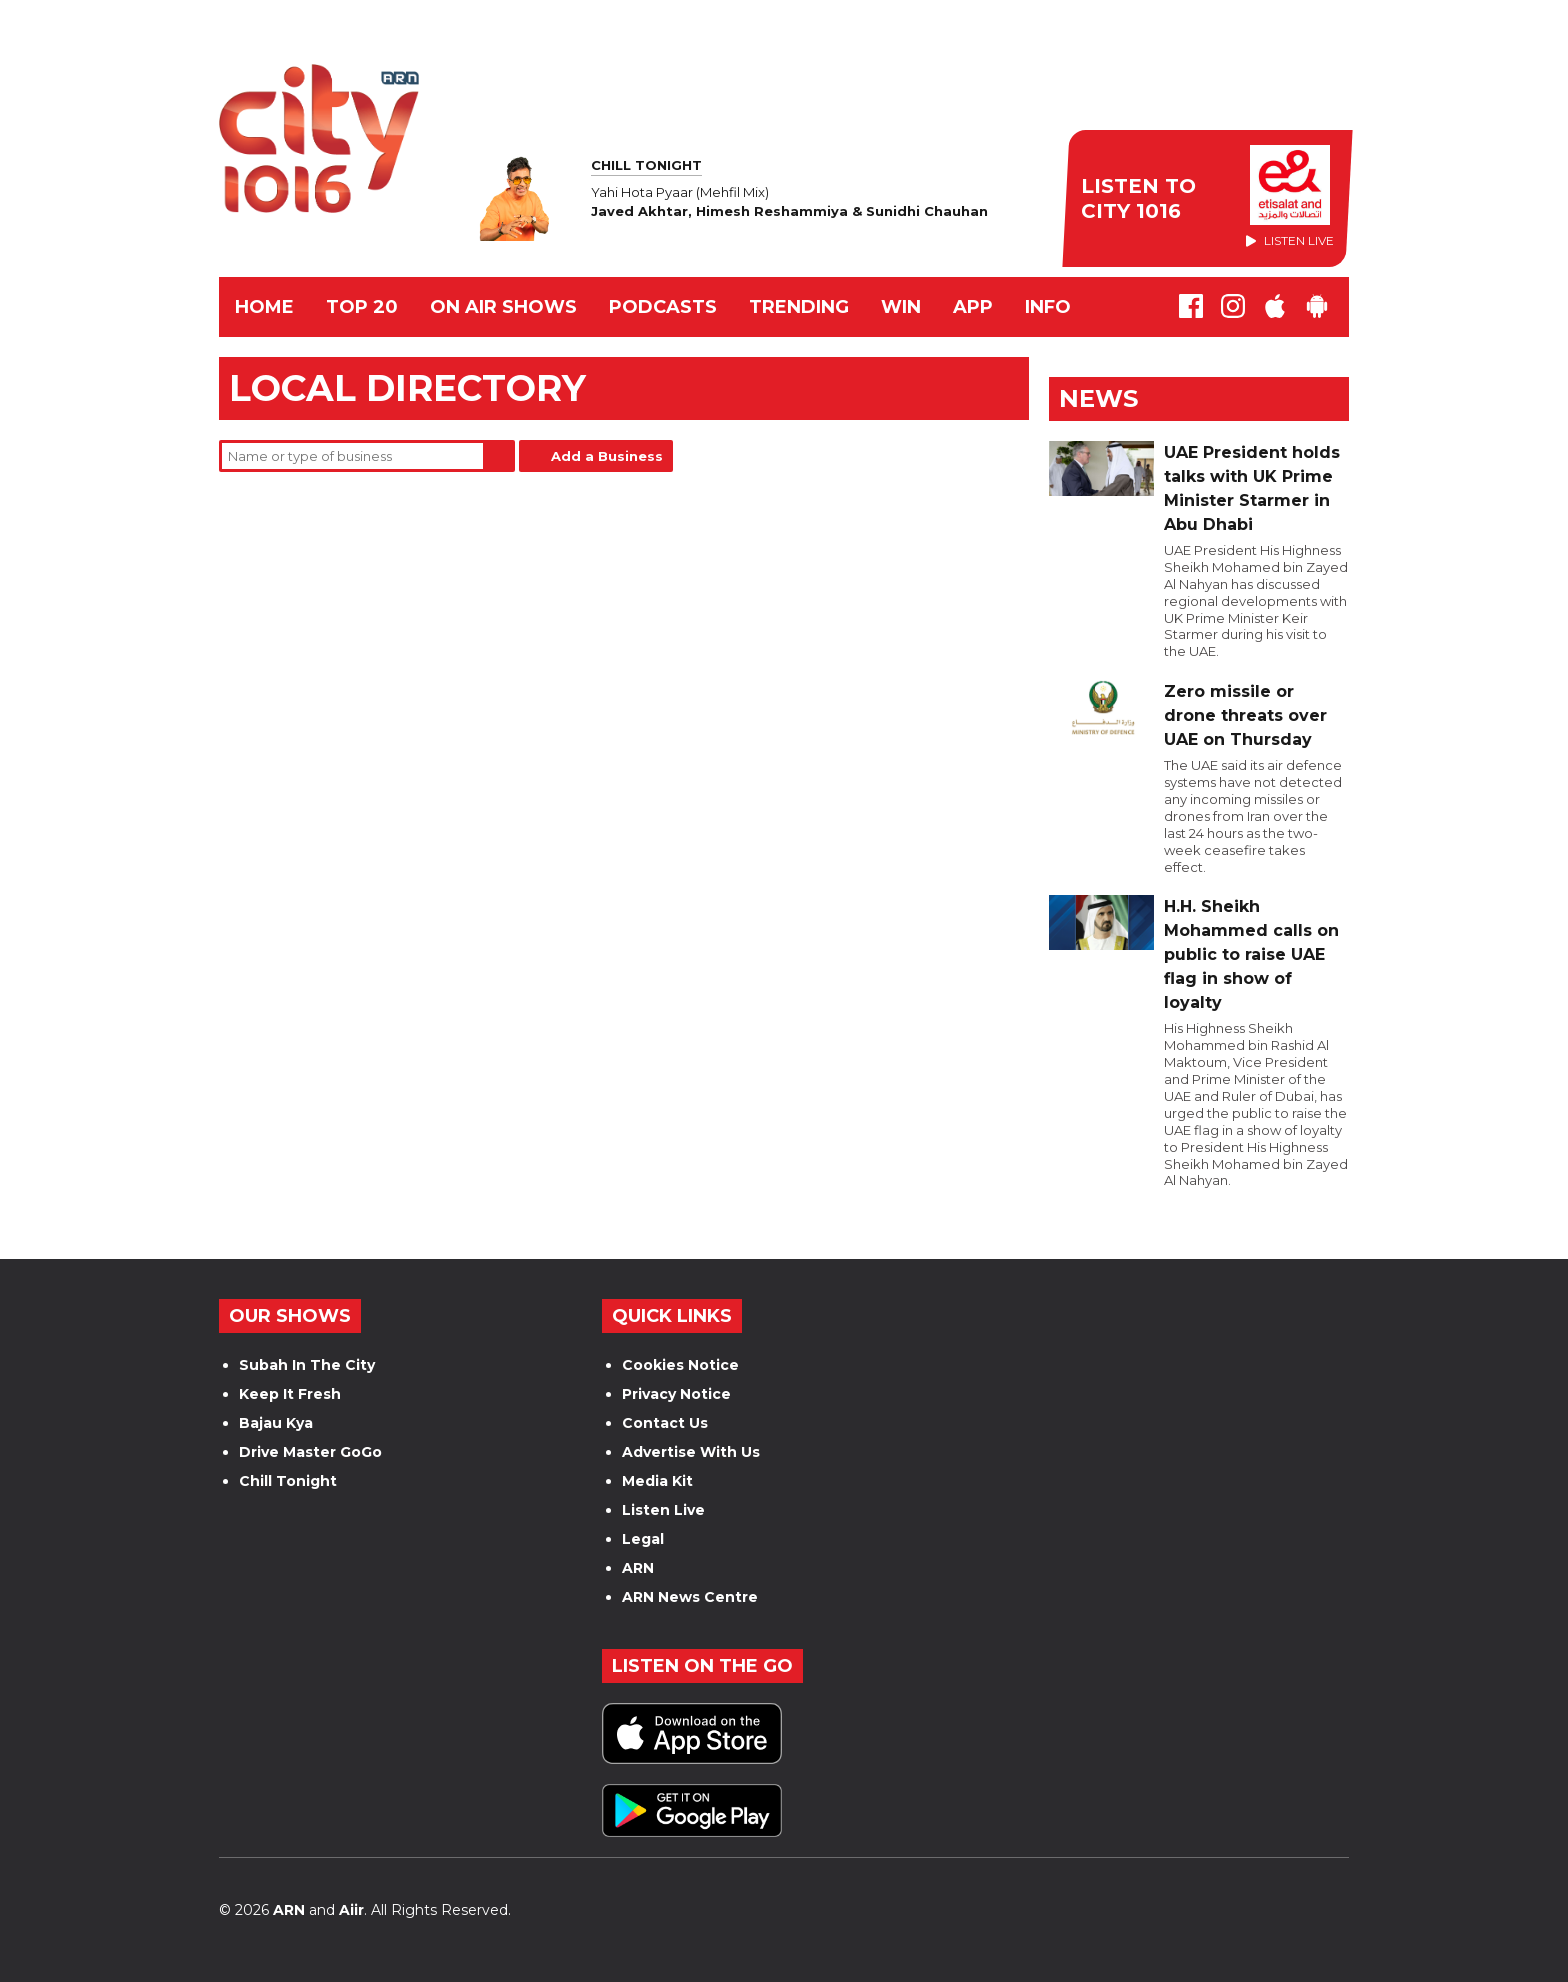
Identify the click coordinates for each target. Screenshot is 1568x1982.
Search (499, 456)
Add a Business (607, 456)
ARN (638, 1568)
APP (973, 307)
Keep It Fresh (290, 1394)
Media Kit (657, 1481)
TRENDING (799, 307)
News (1098, 398)
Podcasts (663, 307)
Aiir (351, 1910)
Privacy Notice (676, 1394)
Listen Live (663, 1510)
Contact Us (665, 1423)
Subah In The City (307, 1365)
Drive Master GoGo (310, 1452)
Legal (643, 1539)
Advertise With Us (691, 1452)
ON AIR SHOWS (503, 307)
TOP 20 (362, 307)
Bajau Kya (276, 1423)
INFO (1048, 307)
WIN (901, 307)
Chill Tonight (288, 1481)
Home (264, 307)
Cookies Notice (680, 1365)
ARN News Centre (690, 1597)
